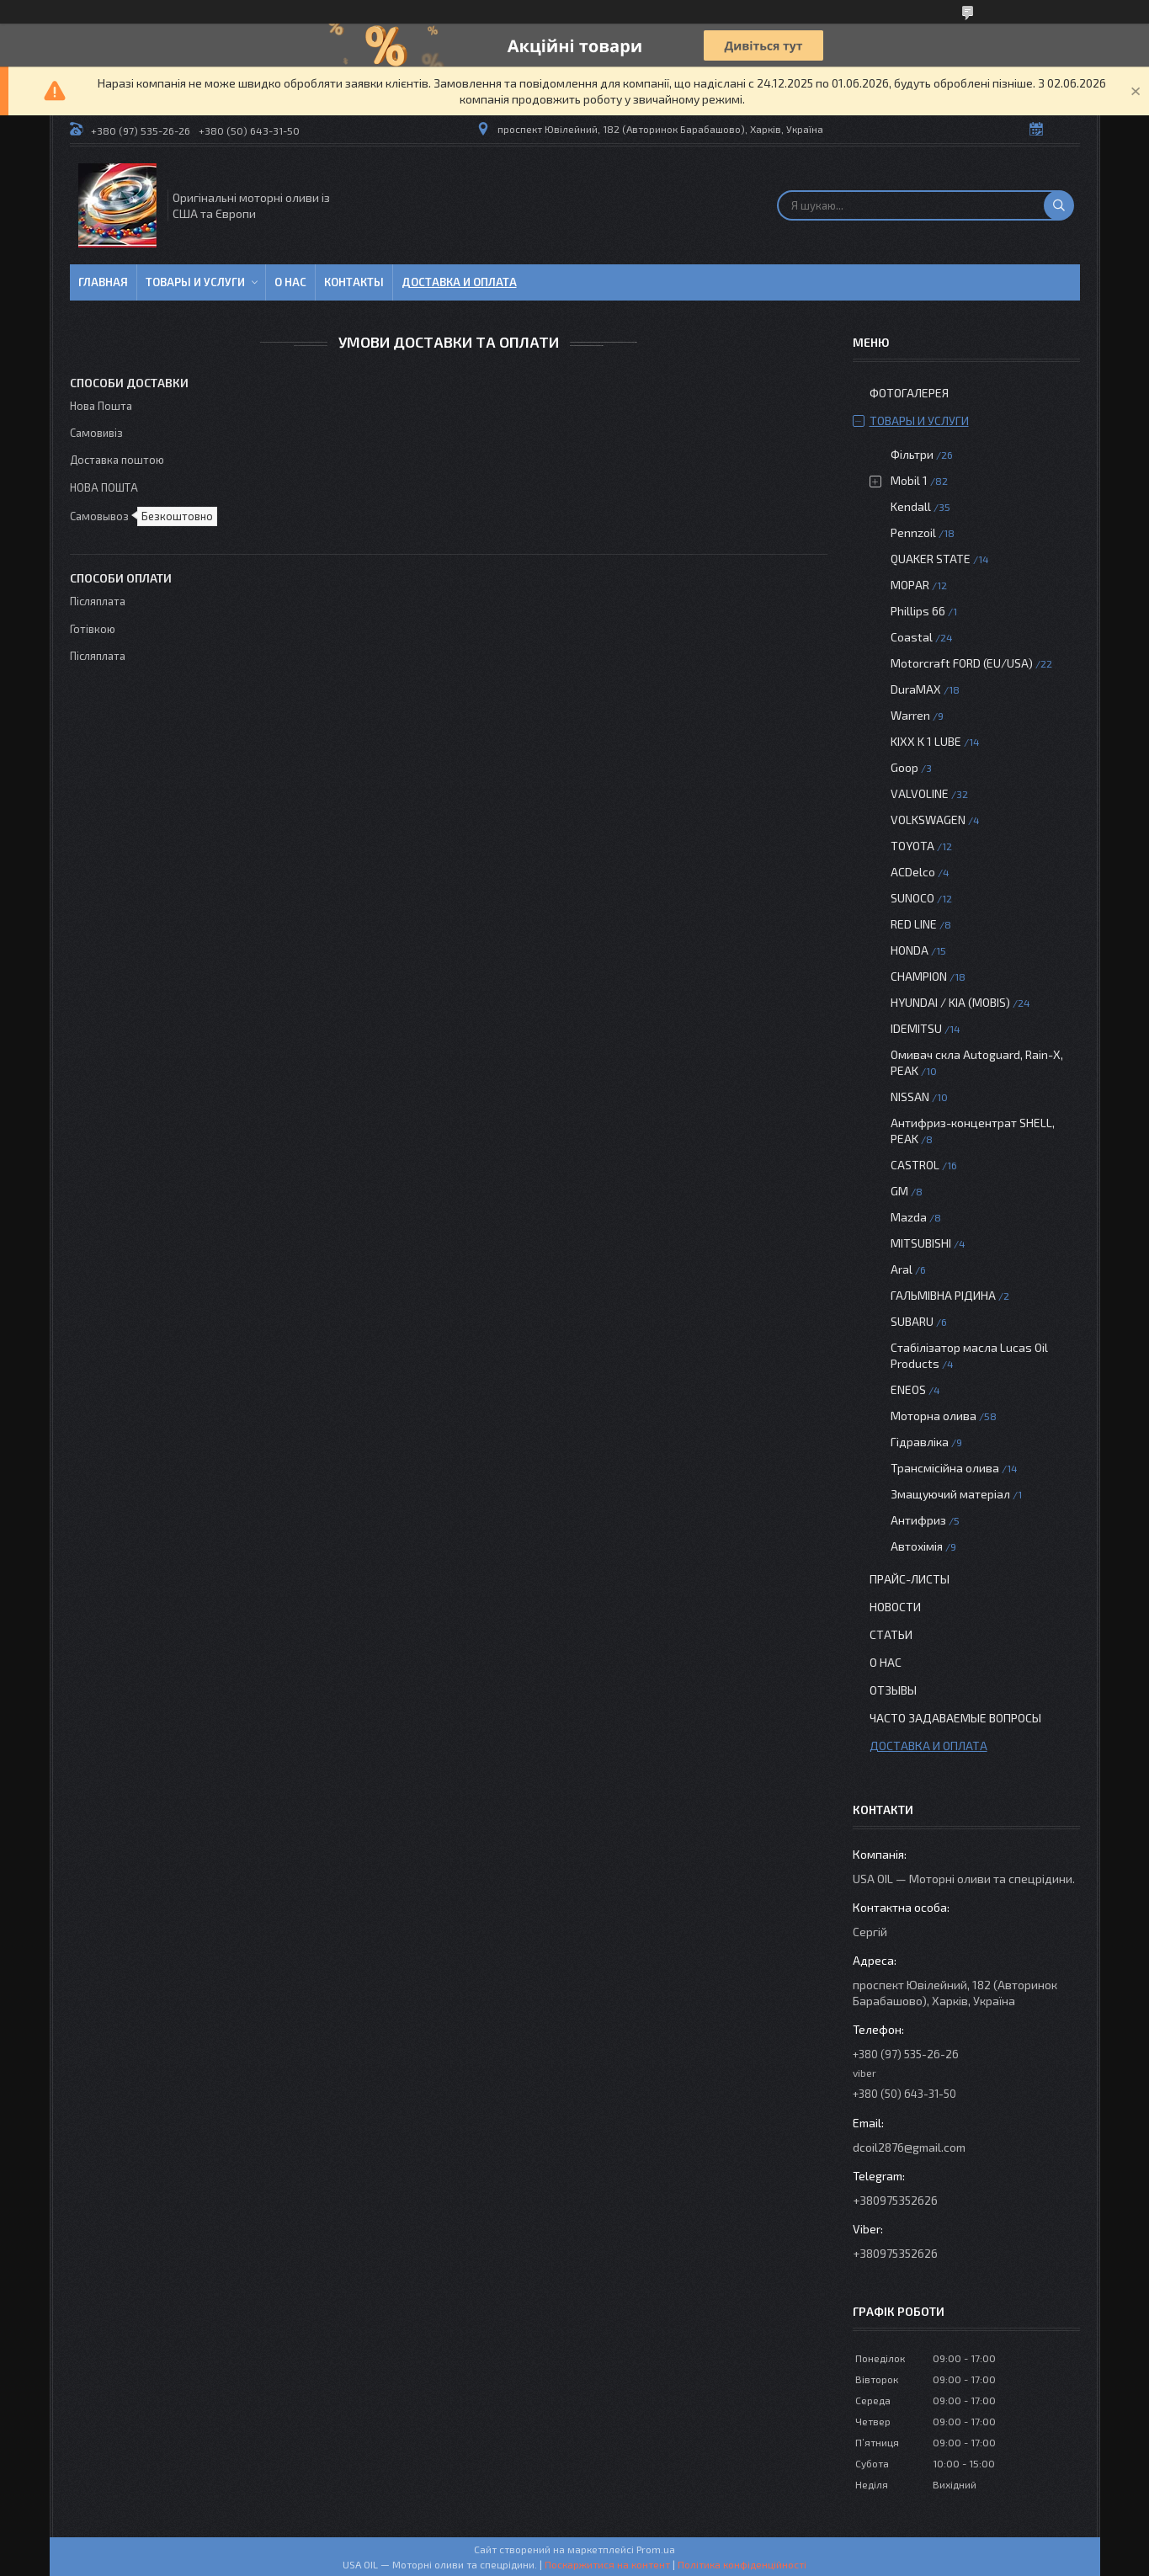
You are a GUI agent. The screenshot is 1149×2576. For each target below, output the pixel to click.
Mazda (909, 1217)
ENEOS (908, 1389)
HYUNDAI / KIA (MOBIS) (950, 1002)
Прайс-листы (910, 1579)
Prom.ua (655, 2549)
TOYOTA (912, 845)
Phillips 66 (918, 611)
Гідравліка (920, 1441)
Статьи (891, 1634)
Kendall (911, 506)
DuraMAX (916, 689)
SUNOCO (912, 898)
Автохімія (917, 1546)
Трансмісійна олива (945, 1468)
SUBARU (912, 1321)
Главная (103, 282)
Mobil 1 (909, 480)
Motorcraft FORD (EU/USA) (962, 663)
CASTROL (915, 1165)
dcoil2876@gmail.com (909, 2147)
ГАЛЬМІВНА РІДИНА (943, 1295)
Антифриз (918, 1520)
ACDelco (913, 872)
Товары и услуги (195, 282)
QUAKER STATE (931, 558)
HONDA (909, 950)
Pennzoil (913, 532)
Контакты (354, 282)
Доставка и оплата (459, 282)
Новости (895, 1606)
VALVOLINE (920, 793)
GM (899, 1191)
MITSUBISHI (921, 1243)
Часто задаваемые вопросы (955, 1718)
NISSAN (910, 1096)
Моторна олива (933, 1415)
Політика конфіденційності (742, 2564)
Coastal (912, 637)
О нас (290, 282)
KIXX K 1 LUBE (926, 741)
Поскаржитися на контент (607, 2564)
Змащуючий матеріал (950, 1494)
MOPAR (910, 584)
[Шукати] (1059, 205)
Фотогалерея (909, 393)
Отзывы (893, 1690)
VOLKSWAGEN (928, 819)
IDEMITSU (916, 1028)
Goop (904, 767)
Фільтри (912, 454)
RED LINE (914, 924)
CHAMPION (919, 976)
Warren (910, 715)
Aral (901, 1269)
